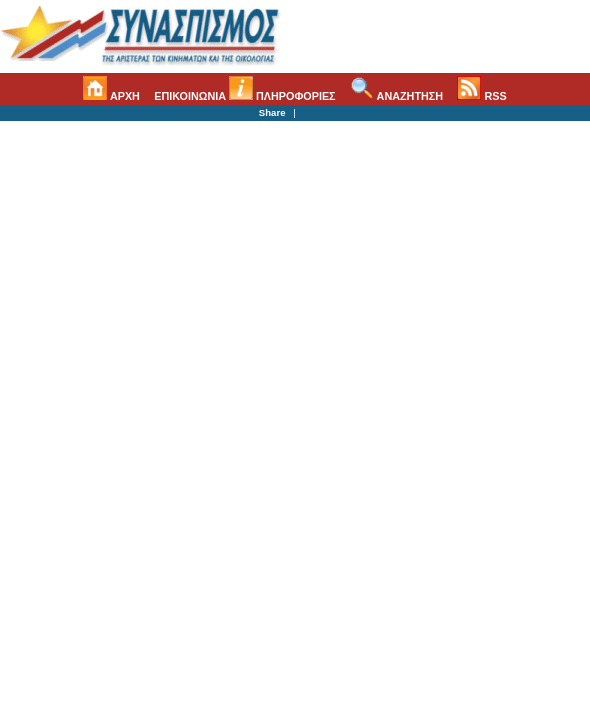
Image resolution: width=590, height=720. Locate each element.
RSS (481, 96)
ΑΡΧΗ (111, 96)
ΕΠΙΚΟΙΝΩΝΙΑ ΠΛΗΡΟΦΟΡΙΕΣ (244, 96)
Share (272, 112)
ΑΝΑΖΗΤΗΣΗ (396, 96)
